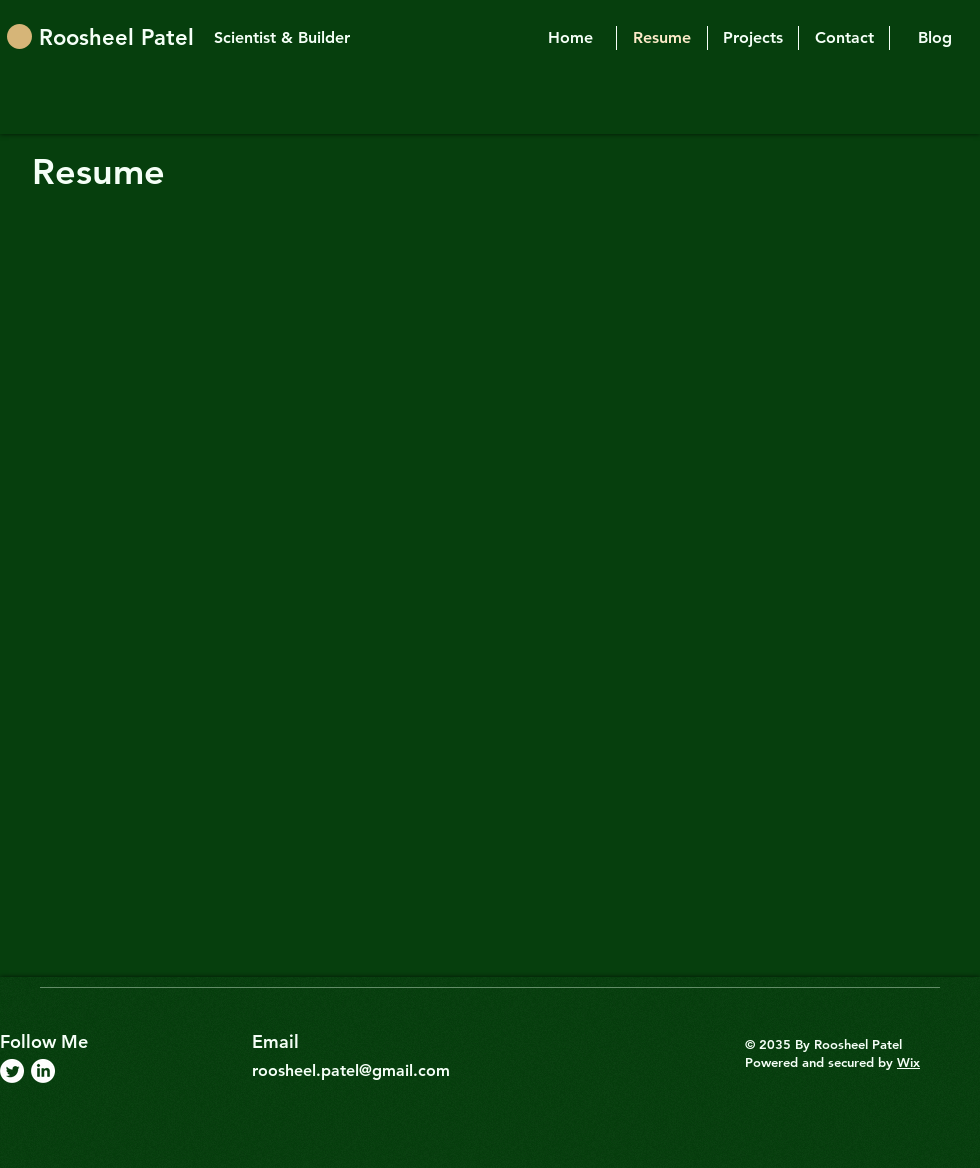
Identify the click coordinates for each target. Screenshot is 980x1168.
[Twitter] (12, 1071)
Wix (908, 1062)
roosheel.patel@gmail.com (351, 1070)
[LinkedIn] (43, 1071)
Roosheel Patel (116, 37)
